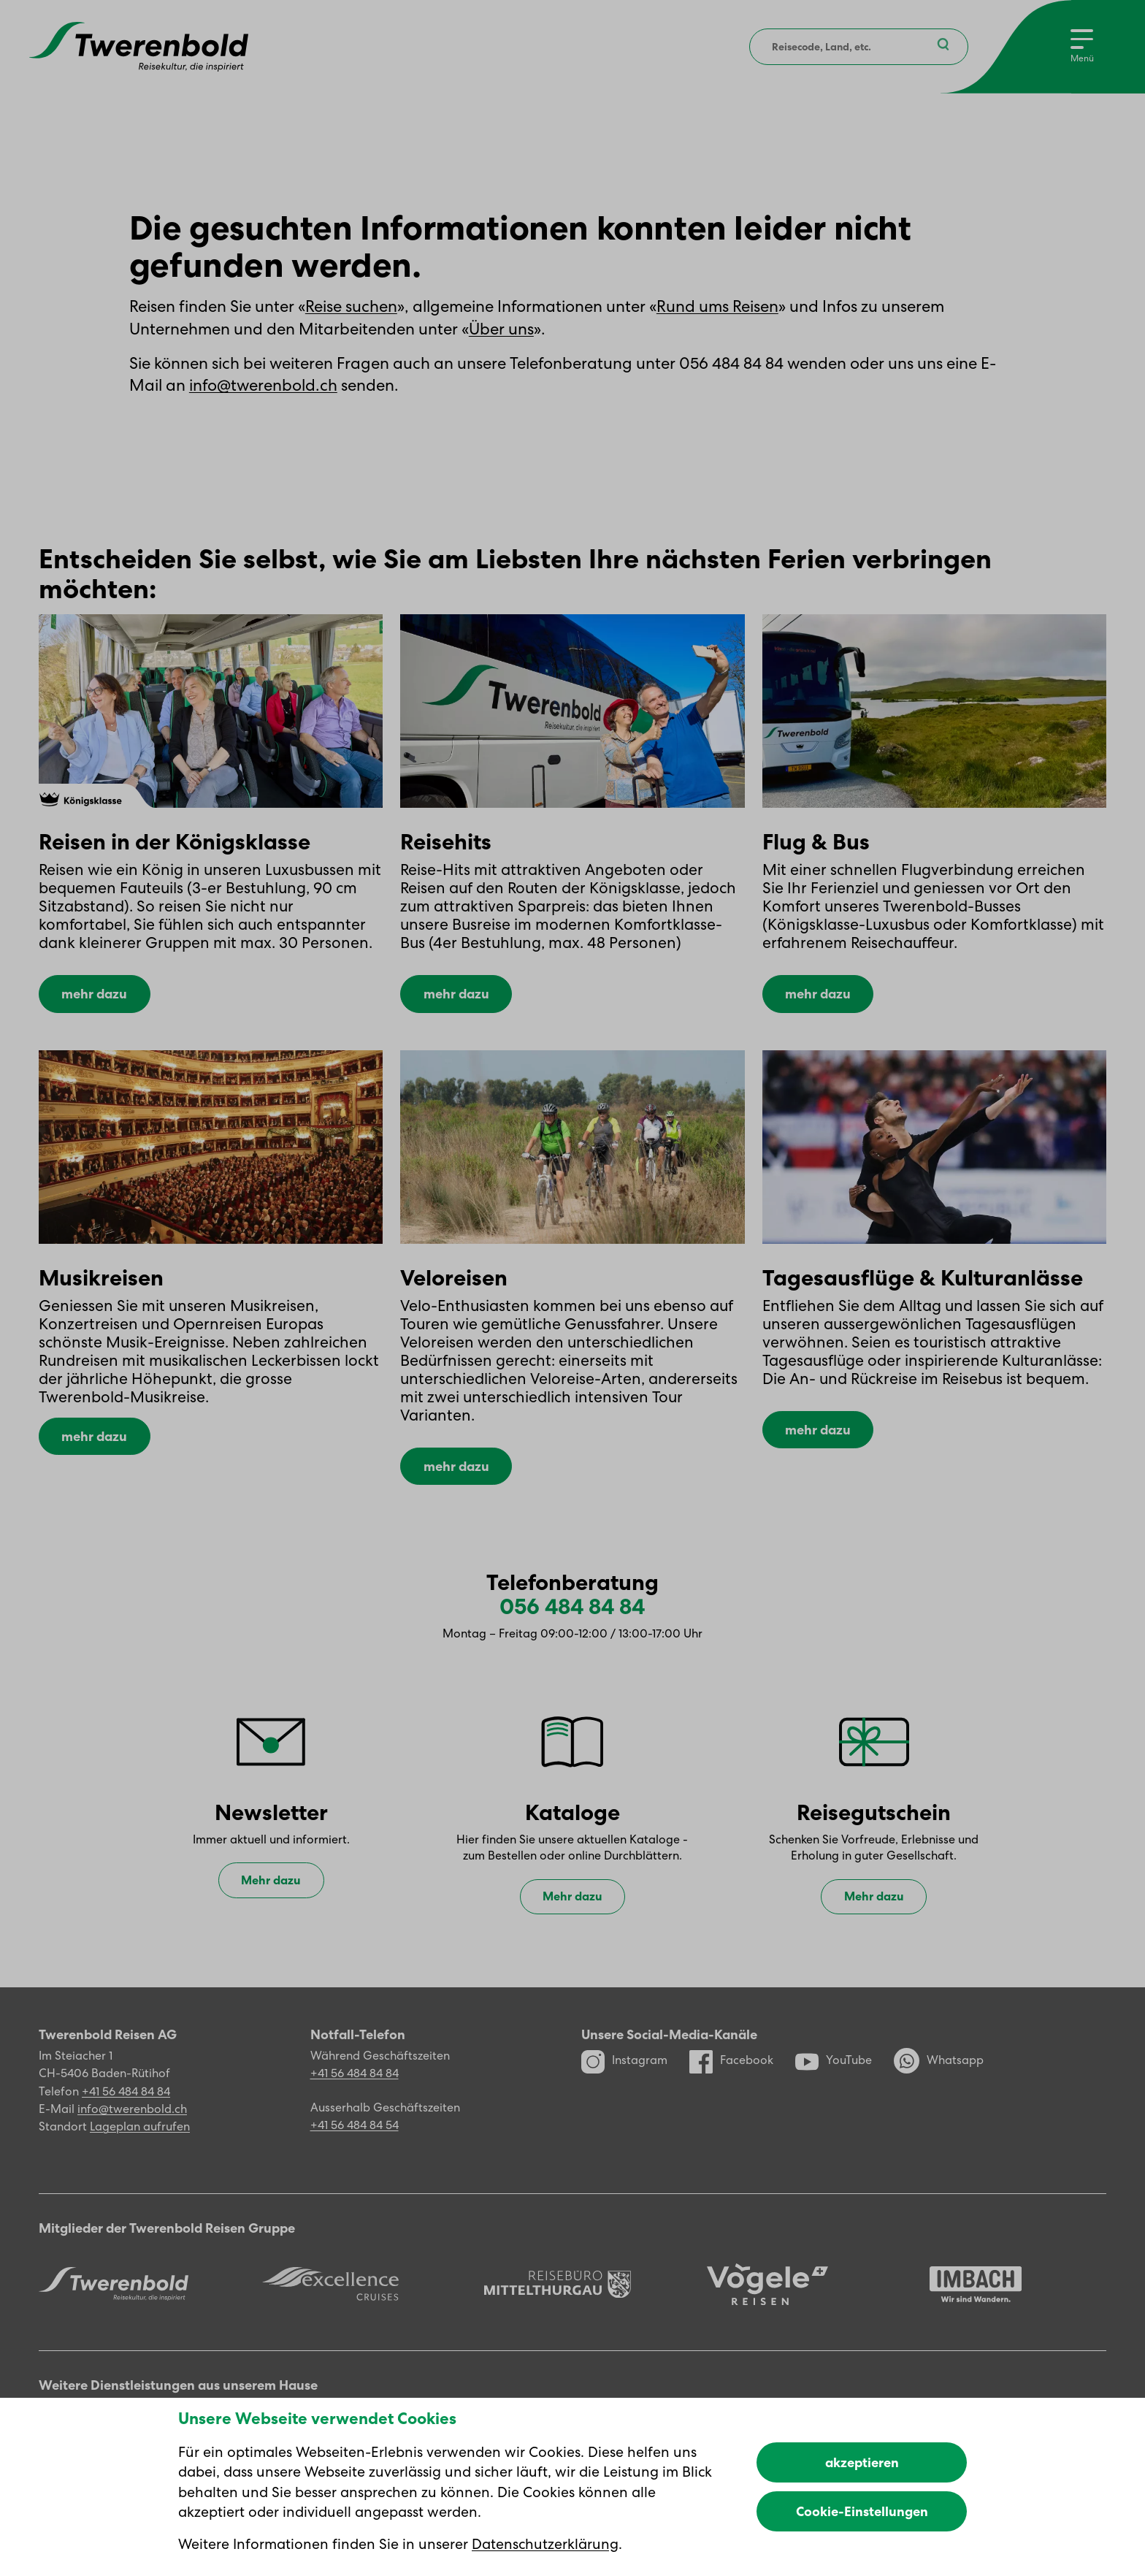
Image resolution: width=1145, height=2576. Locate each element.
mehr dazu (94, 997)
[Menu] (1081, 46)
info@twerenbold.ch (263, 385)
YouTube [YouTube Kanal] (833, 2085)
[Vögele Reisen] (767, 2308)
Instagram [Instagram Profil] (624, 2085)
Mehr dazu (271, 1904)
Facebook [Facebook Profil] (731, 2085)
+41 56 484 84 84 (126, 2115)
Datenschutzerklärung (545, 2543)
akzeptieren (862, 2462)
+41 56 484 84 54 (354, 2150)
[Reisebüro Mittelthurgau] (557, 2309)
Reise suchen (351, 306)
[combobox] (857, 46)
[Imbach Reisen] (976, 2309)
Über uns (501, 329)
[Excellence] (330, 2308)
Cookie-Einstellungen (862, 2511)
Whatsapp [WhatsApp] (939, 2085)
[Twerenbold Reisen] (113, 2308)
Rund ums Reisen (717, 306)
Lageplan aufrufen (140, 2151)
